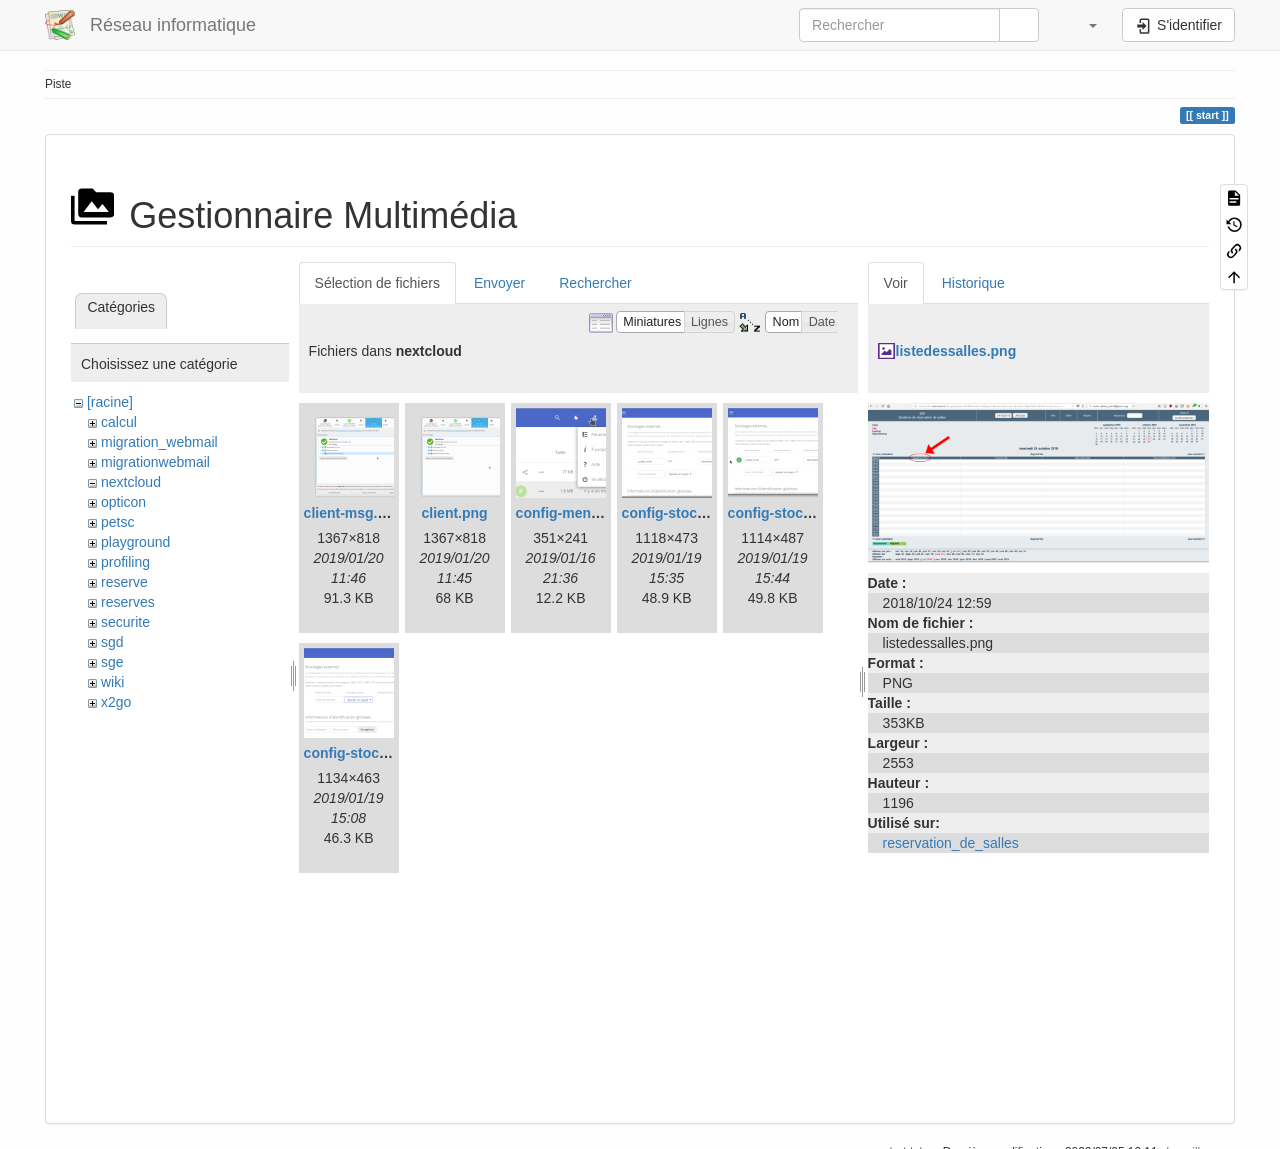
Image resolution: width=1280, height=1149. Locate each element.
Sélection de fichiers (377, 283)
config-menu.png (573, 513)
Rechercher (595, 283)
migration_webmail (159, 442)
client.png (455, 513)
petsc (117, 522)
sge (112, 662)
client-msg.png (354, 513)
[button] (1083, 25)
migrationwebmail (155, 462)
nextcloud (131, 482)
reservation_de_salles (951, 843)
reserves (128, 602)
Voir (896, 283)
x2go (116, 702)
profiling (125, 562)
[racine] (110, 402)
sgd (112, 642)
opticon (123, 502)
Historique (973, 283)
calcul (119, 422)
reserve (124, 582)
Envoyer (499, 283)
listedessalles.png (956, 351)
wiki (112, 682)
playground (135, 542)
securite (125, 622)
